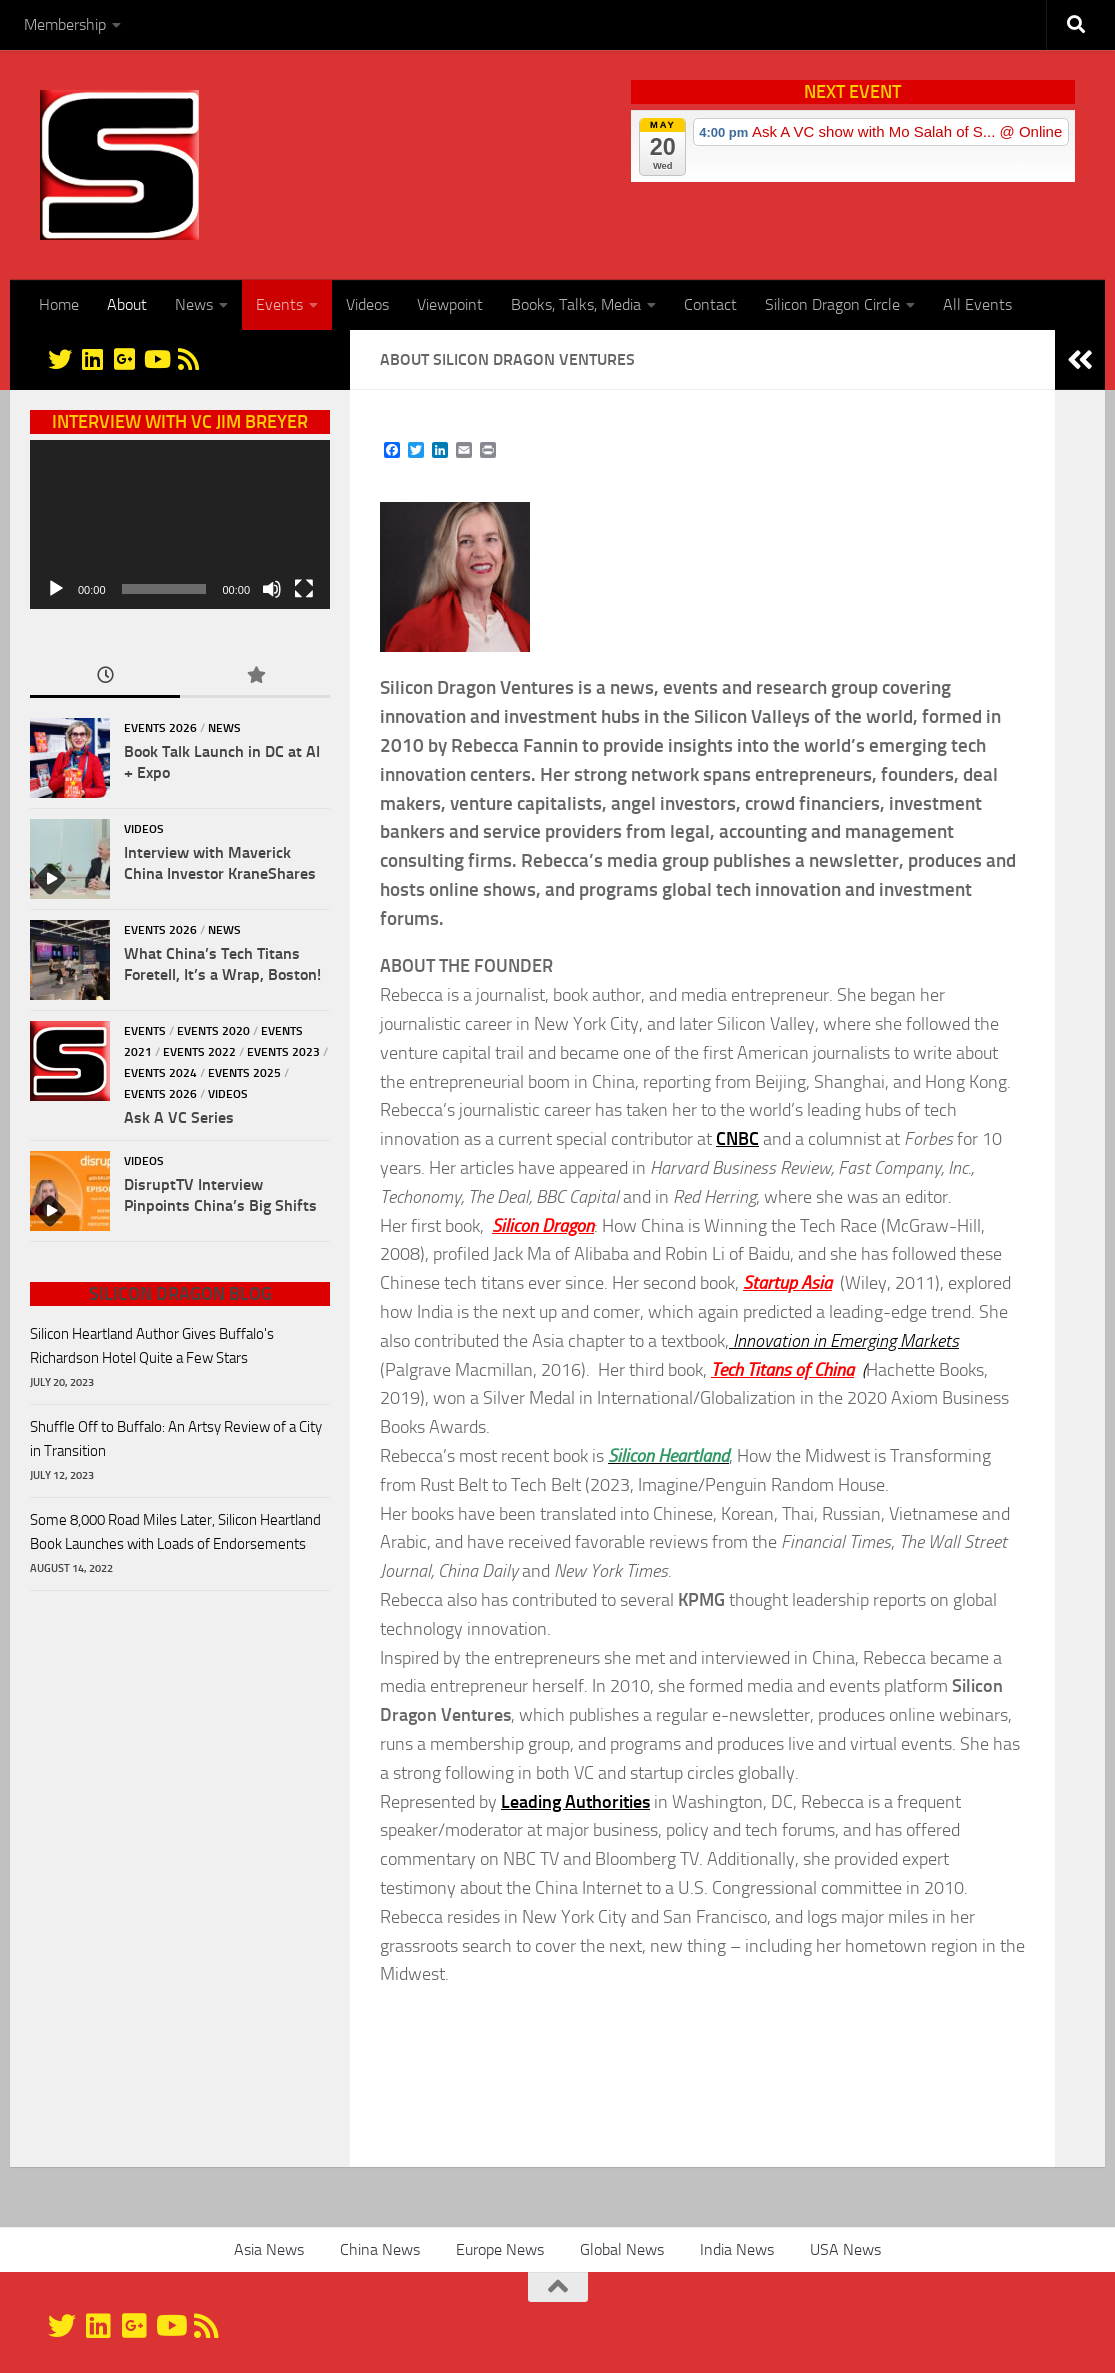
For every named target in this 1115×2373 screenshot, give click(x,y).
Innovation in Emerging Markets (844, 1341)
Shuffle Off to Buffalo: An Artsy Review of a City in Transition (176, 1439)
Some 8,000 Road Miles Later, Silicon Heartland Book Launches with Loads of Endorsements (175, 1532)
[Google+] (124, 359)
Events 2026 (160, 728)
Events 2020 (213, 1031)
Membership (65, 24)
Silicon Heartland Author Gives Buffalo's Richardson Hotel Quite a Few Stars (152, 1346)
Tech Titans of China (782, 1370)
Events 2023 (283, 1052)
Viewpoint (450, 304)
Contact (710, 304)
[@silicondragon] (60, 359)
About (127, 304)
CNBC (737, 1139)
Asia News (269, 2249)
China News (380, 2249)
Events (279, 304)
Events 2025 (244, 1073)
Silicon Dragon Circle (832, 304)
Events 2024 (160, 1073)
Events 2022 (199, 1052)
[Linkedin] (92, 359)
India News (737, 2249)
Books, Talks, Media (576, 304)
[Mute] (272, 589)
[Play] (56, 589)
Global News (622, 2249)
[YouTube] (156, 359)
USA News (845, 2249)
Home (59, 304)
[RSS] (188, 359)
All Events (977, 304)
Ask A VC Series (179, 1117)
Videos (367, 304)
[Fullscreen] (304, 589)
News (194, 304)
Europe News (500, 2249)
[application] (180, 524)
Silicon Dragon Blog (180, 1294)
